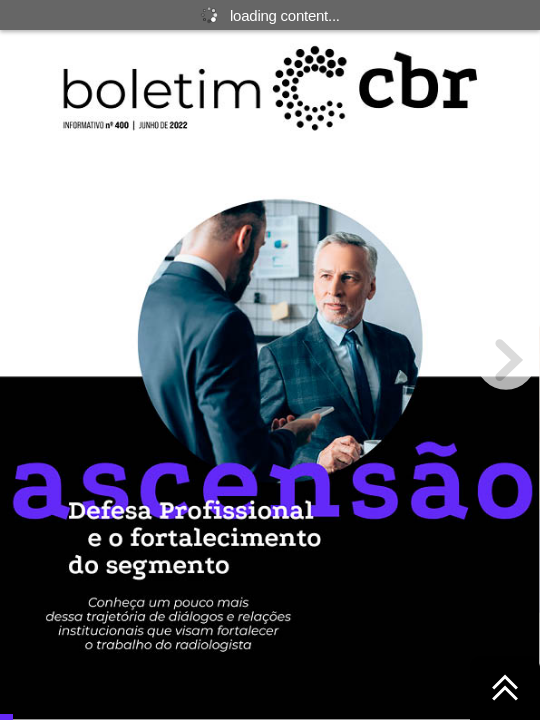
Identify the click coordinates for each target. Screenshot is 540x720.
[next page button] (506, 360)
